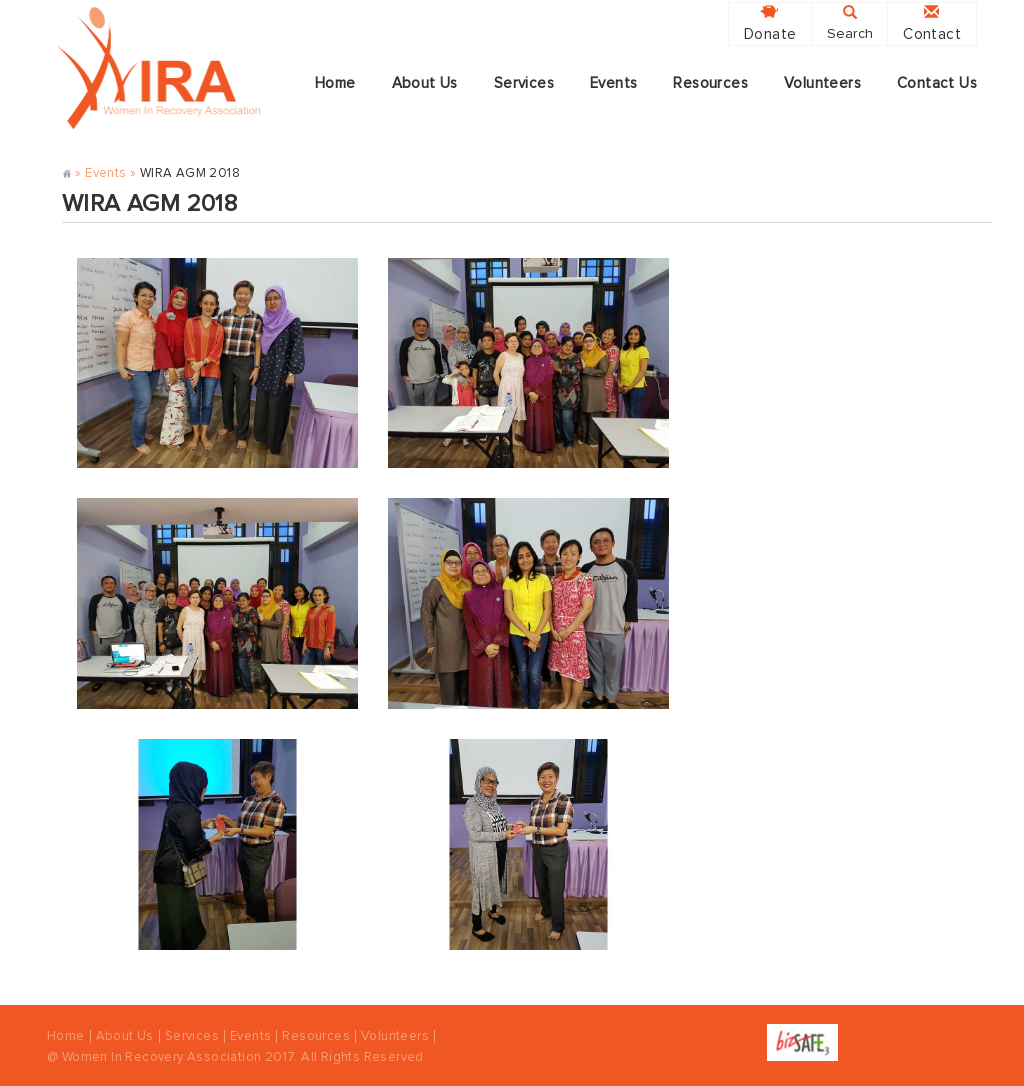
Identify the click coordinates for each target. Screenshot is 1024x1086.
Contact (932, 23)
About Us (425, 83)
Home (335, 83)
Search (850, 23)
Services (524, 83)
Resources (710, 83)
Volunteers (822, 83)
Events (613, 83)
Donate (770, 23)
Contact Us (937, 83)
